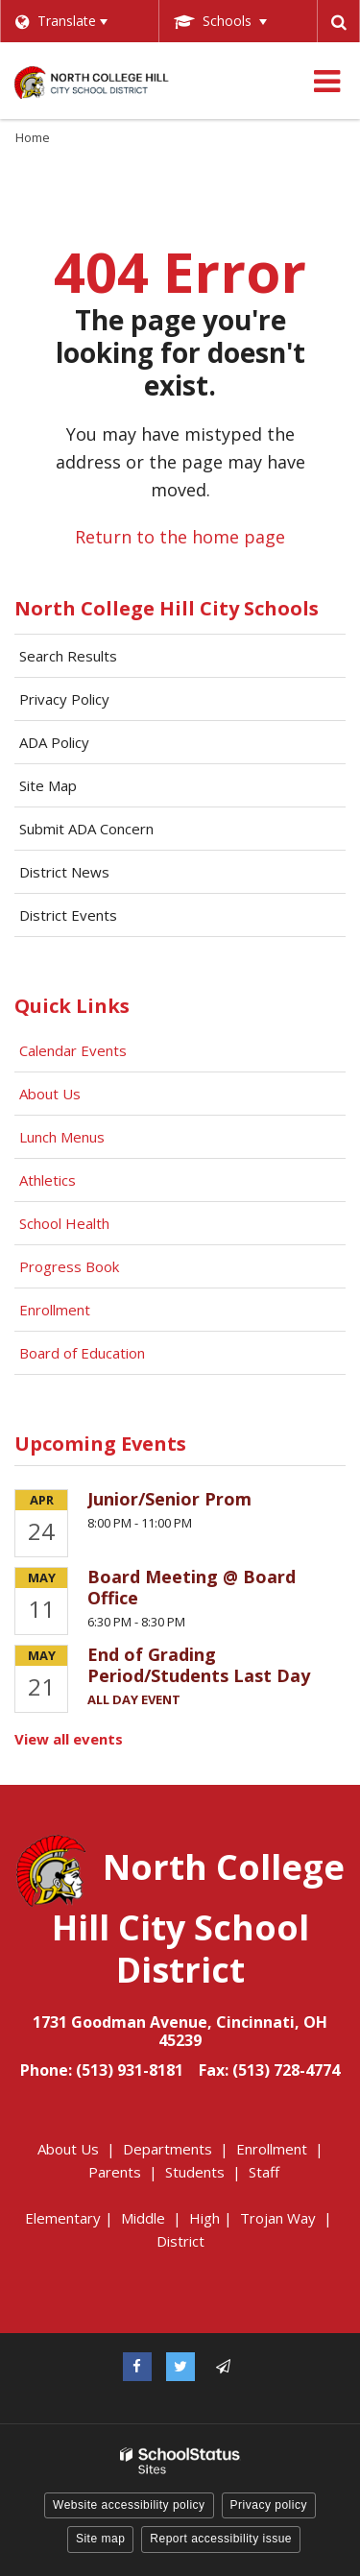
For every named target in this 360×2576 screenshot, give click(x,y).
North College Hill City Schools (166, 608)
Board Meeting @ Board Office (191, 1587)
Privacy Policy (64, 699)
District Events (68, 915)
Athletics (47, 1180)
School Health (64, 1223)
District (180, 2241)
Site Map (48, 785)
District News (64, 871)
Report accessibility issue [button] (221, 2538)
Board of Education (84, 1352)
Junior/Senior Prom (169, 1498)
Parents (114, 2171)
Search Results (68, 655)
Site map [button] (100, 2538)
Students (195, 2171)
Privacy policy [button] (268, 2505)
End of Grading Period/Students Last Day (198, 1665)
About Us (50, 1093)
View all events (68, 1738)
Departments (167, 2148)
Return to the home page (180, 536)
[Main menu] (326, 80)
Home (32, 137)
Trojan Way (278, 2217)
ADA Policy (54, 742)
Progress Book (69, 1266)
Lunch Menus (62, 1136)
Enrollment (54, 1309)
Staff (264, 2171)
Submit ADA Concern (86, 828)
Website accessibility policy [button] (129, 2505)
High (204, 2217)
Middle (143, 2217)
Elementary (63, 2217)
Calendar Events (75, 1050)
